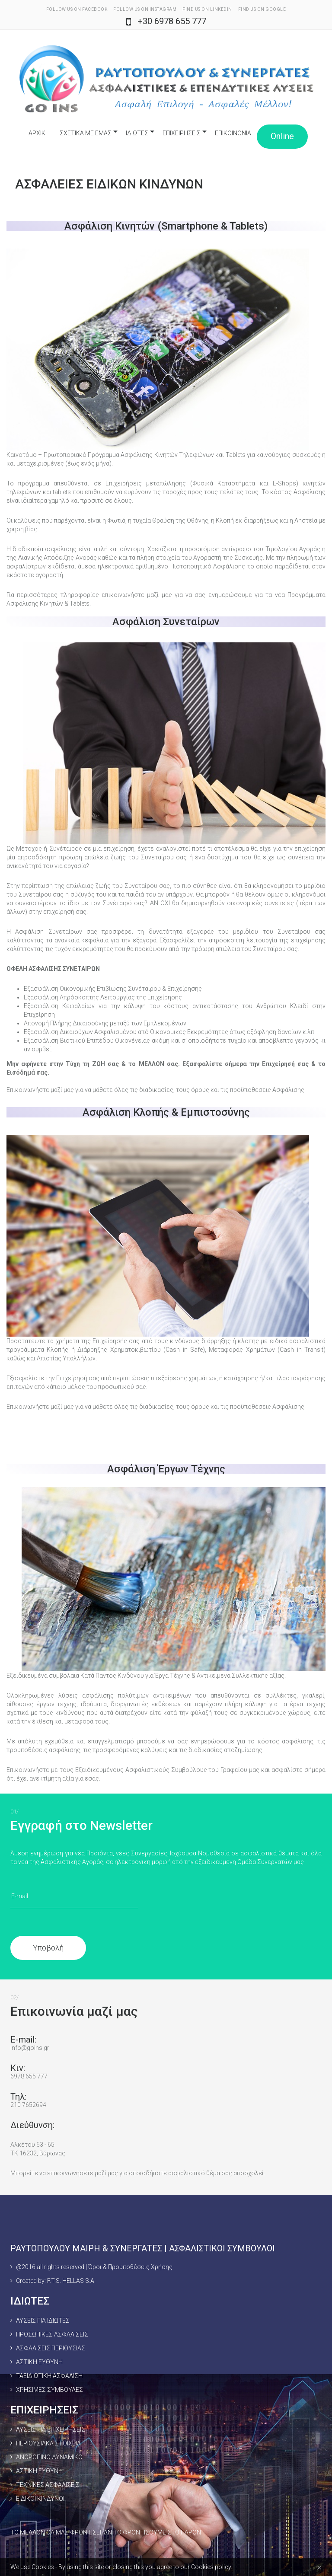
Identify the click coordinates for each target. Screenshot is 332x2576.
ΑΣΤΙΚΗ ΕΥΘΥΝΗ (39, 2362)
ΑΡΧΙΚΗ (39, 133)
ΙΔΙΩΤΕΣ (137, 133)
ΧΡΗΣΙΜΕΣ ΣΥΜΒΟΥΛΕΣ (49, 2389)
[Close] (319, 2567)
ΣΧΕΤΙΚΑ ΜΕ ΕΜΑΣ (86, 133)
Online (282, 136)
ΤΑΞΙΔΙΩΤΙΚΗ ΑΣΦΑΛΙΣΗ (49, 2375)
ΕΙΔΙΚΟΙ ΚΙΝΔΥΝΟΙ (40, 2498)
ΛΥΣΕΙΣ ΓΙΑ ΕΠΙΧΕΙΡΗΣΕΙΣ (50, 2429)
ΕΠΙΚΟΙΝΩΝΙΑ (233, 133)
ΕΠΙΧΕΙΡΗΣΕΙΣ (182, 133)
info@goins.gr (29, 2047)
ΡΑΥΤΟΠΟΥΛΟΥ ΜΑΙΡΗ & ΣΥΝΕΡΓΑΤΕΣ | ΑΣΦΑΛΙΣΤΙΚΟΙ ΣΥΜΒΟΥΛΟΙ (142, 2248)
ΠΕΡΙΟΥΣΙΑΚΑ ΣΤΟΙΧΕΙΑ (48, 2443)
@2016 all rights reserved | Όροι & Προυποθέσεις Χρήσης (94, 2266)
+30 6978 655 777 (171, 21)
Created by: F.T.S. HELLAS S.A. (56, 2280)
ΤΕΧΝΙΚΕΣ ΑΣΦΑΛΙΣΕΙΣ (48, 2484)
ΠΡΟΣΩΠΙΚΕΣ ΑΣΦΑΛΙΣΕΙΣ (52, 2334)
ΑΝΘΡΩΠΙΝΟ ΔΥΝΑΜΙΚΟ (49, 2457)
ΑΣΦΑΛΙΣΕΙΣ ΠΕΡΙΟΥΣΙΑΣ (50, 2348)
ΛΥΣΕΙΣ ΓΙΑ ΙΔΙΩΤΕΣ (43, 2320)
